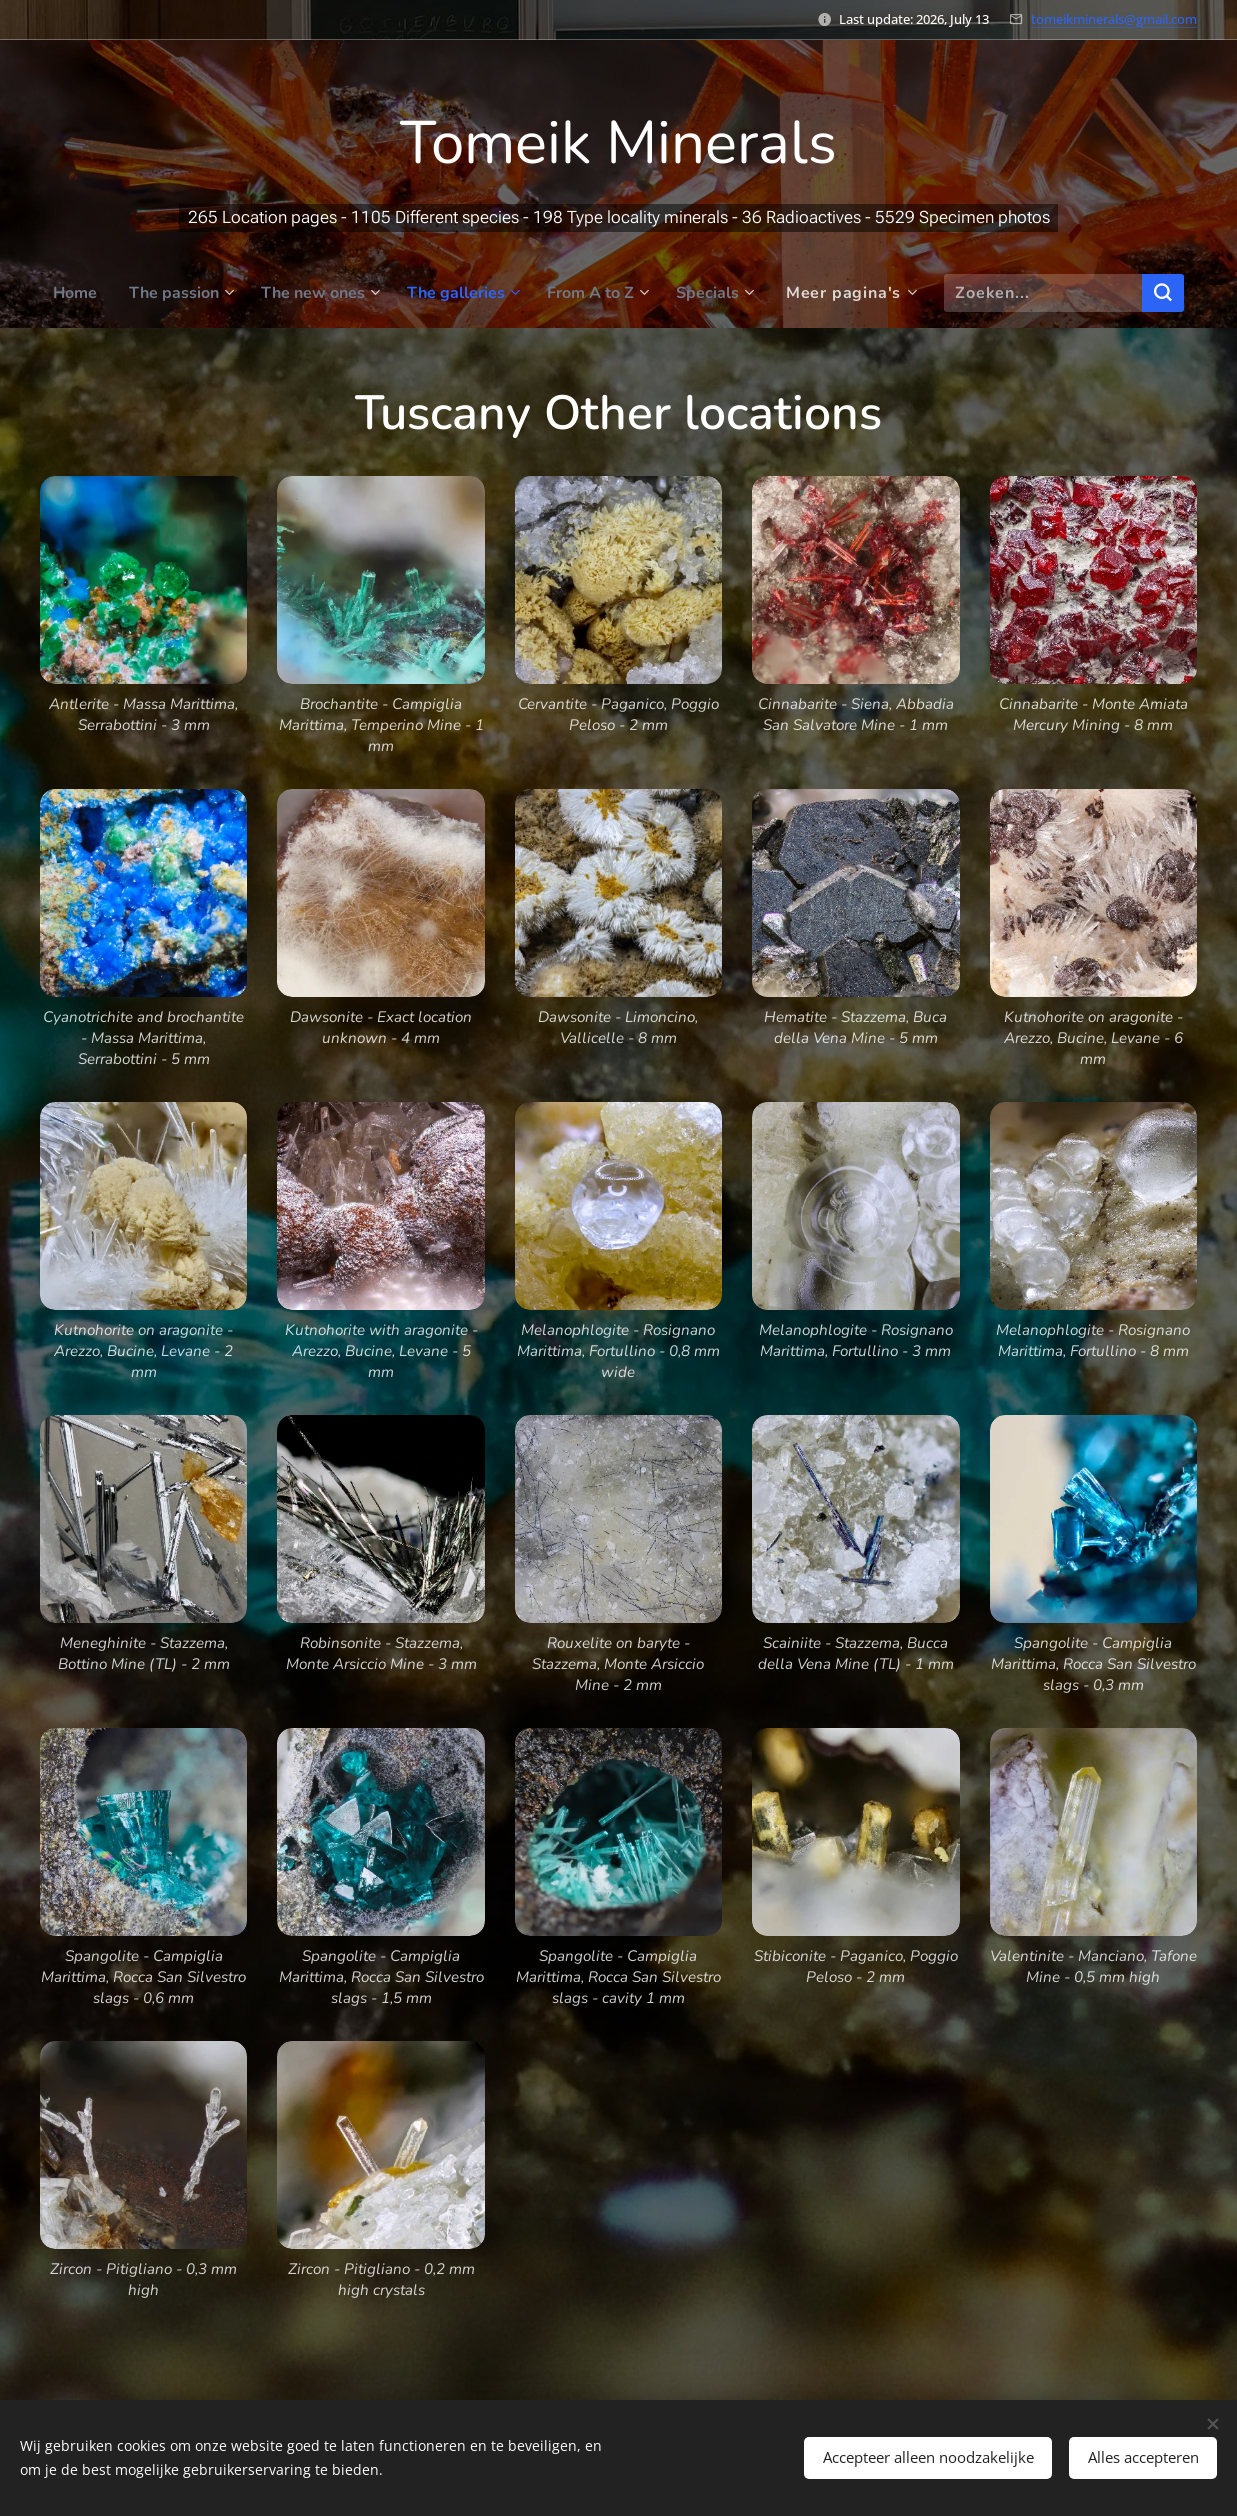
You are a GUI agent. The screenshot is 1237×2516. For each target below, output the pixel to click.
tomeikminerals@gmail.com (1114, 19)
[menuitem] (60, 293)
